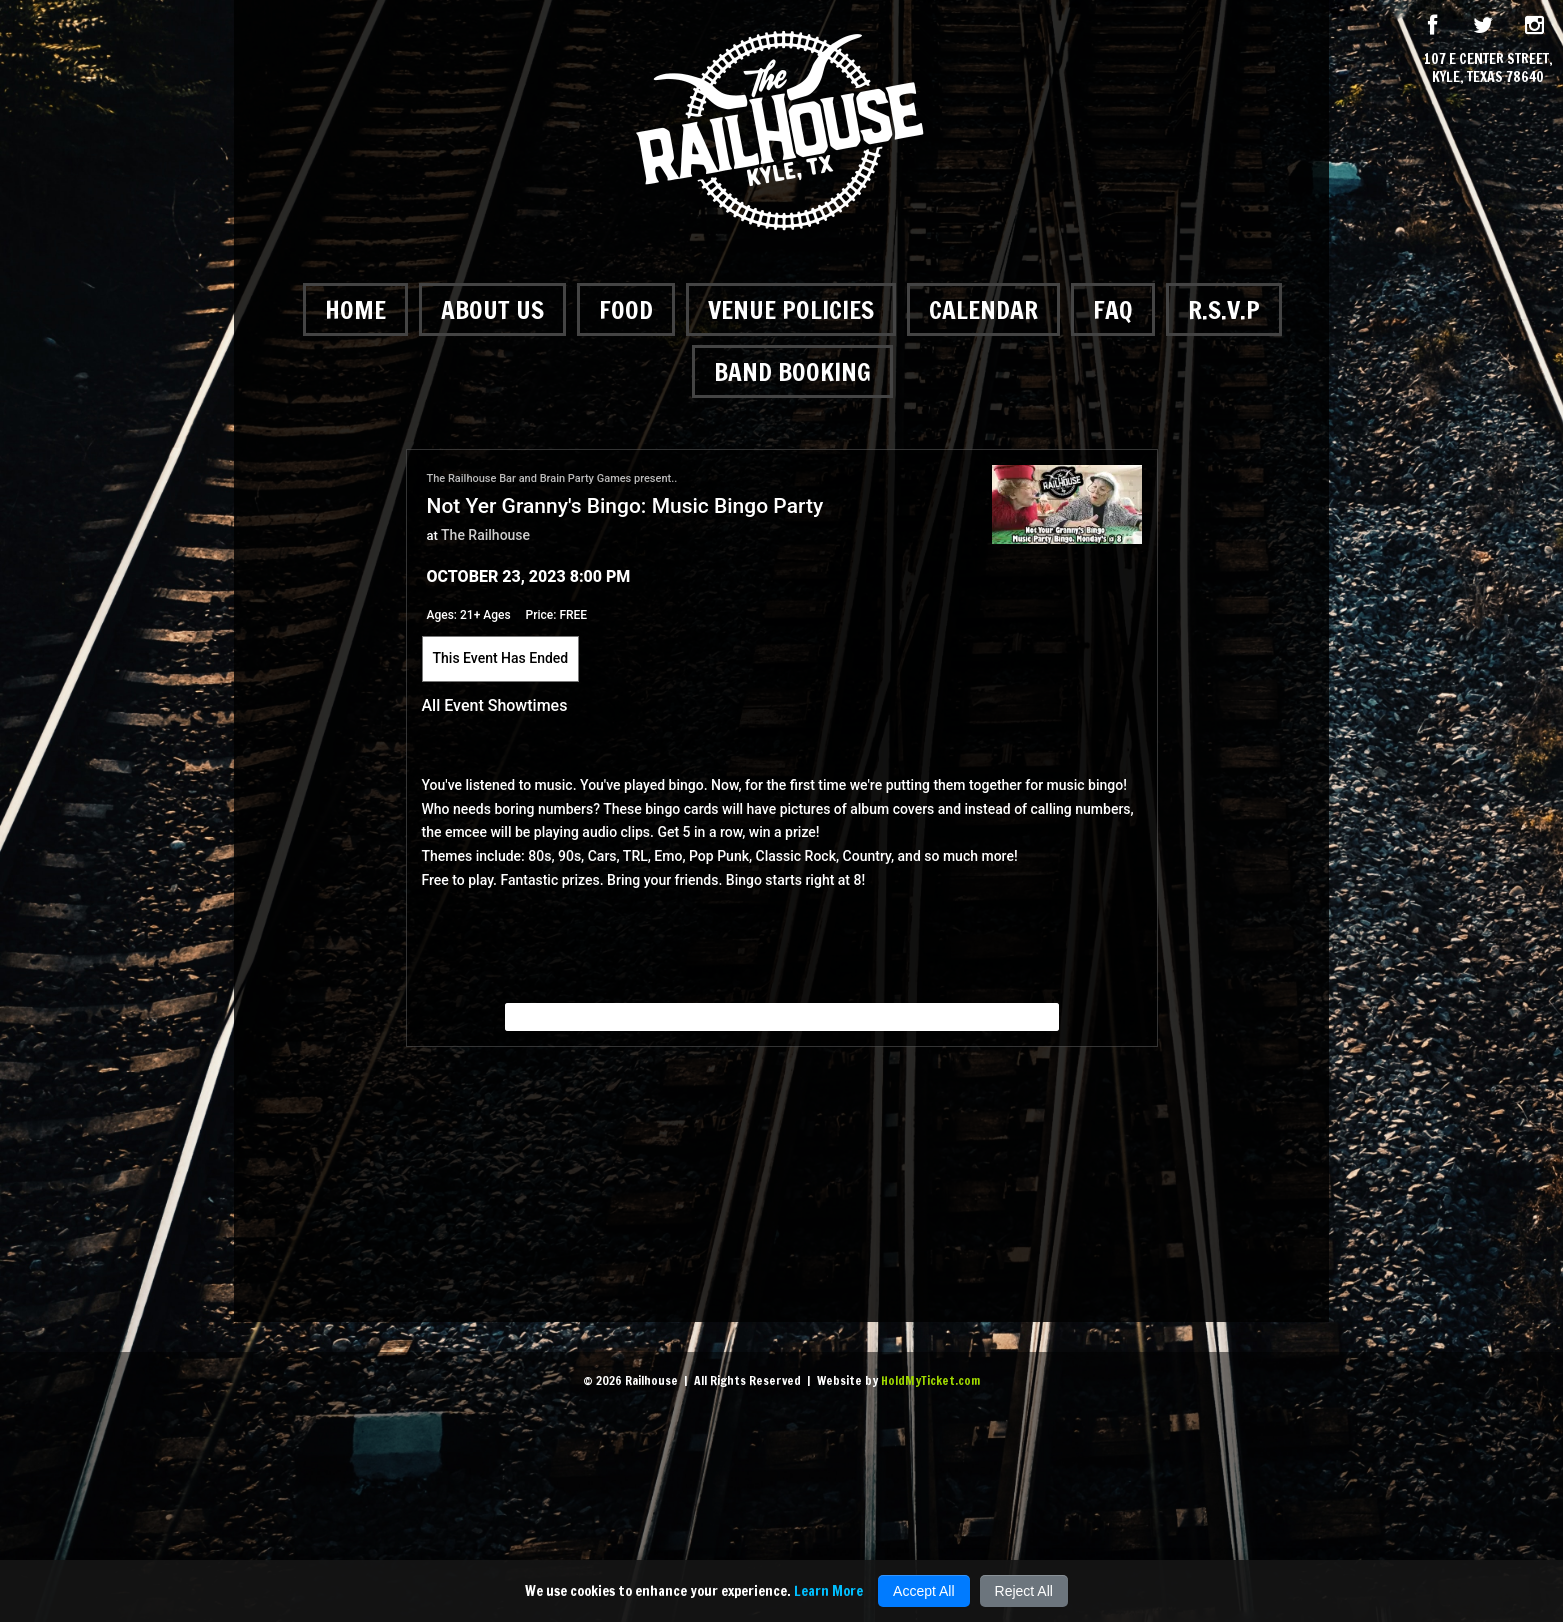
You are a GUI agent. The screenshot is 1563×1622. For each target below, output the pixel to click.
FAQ (1113, 309)
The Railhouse (485, 535)
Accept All (923, 1591)
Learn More (828, 1591)
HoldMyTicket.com (930, 1380)
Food (626, 309)
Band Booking (792, 371)
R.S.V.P (1224, 309)
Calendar (983, 309)
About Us (492, 309)
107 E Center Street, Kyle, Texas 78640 (1488, 68)
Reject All (1024, 1591)
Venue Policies (791, 309)
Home (355, 309)
